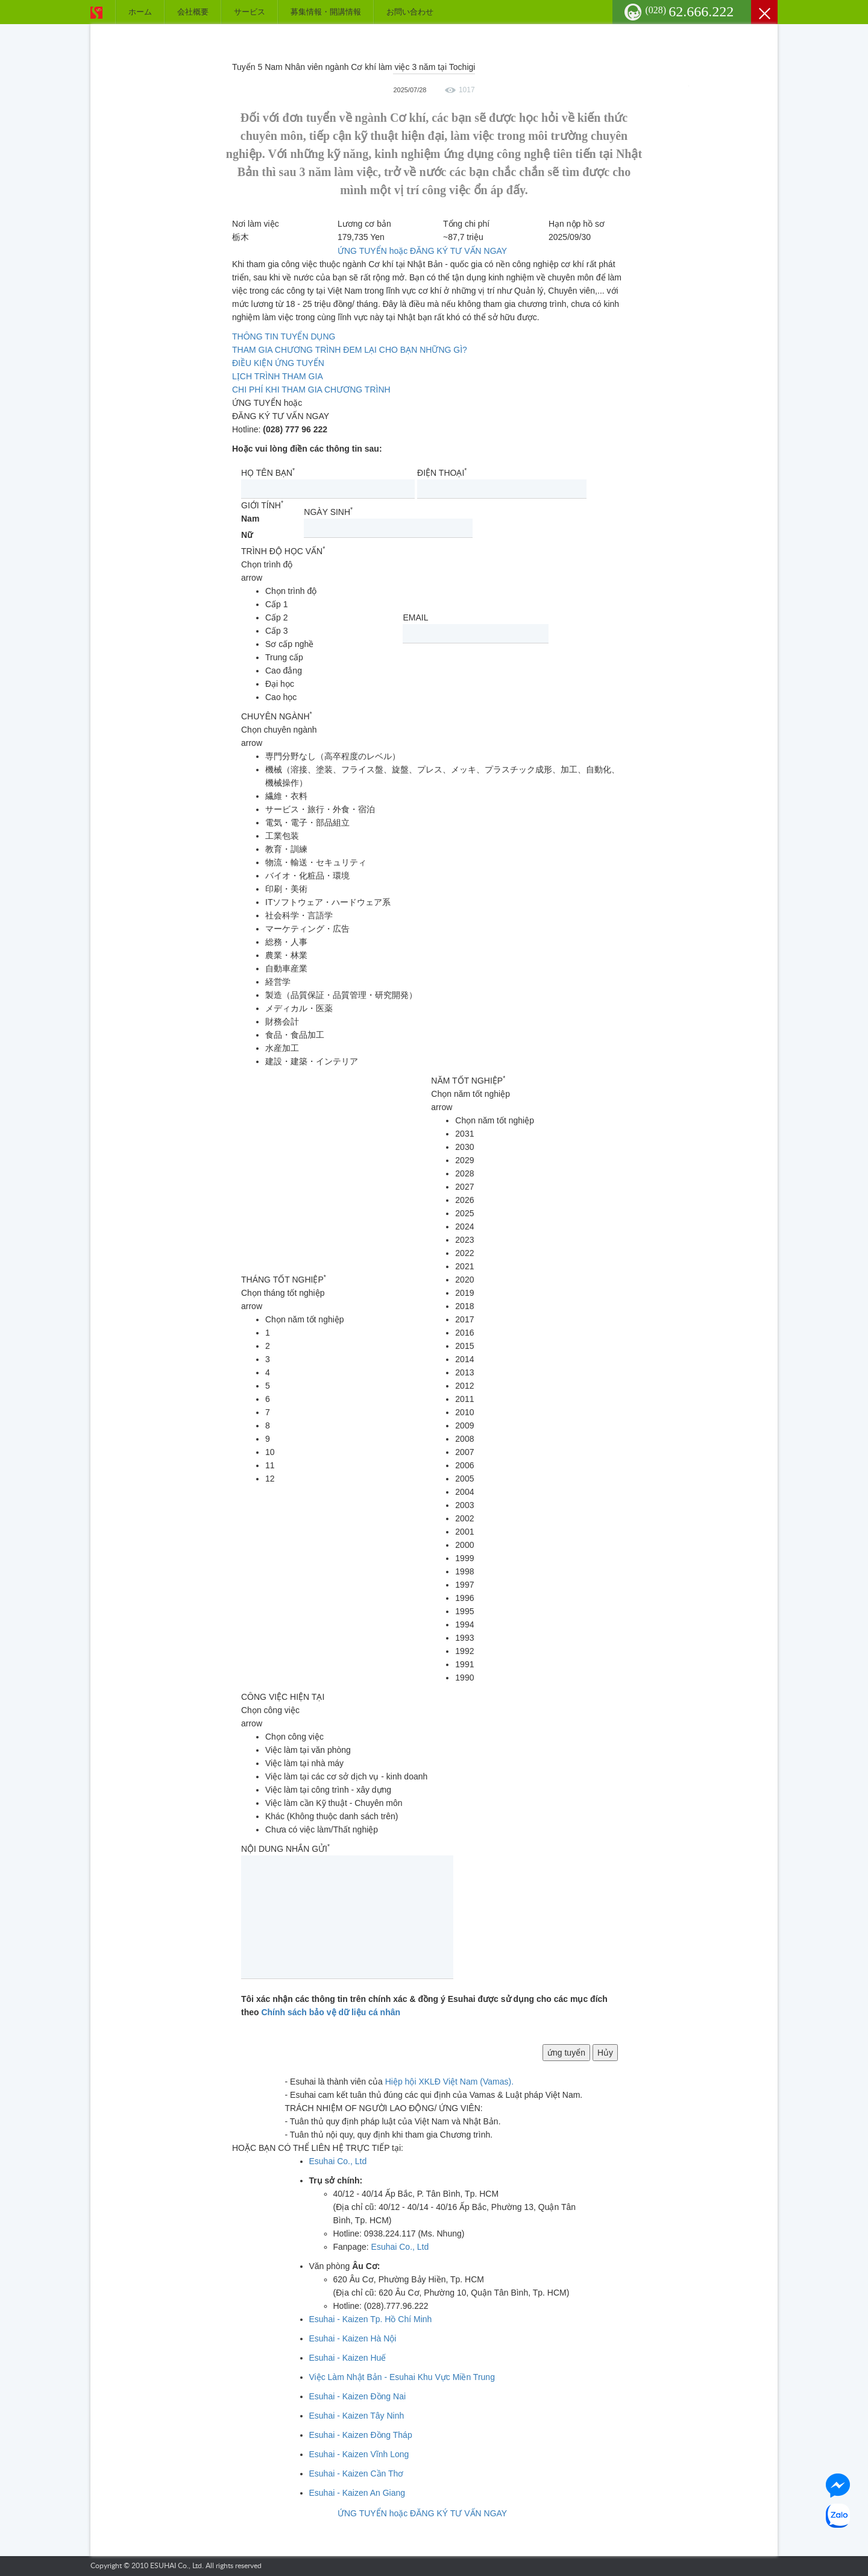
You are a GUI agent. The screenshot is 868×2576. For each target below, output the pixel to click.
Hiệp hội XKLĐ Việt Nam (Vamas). (449, 2081)
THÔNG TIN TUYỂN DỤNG (284, 336)
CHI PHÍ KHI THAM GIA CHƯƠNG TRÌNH (311, 389)
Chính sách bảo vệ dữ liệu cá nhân (330, 2012)
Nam (250, 518)
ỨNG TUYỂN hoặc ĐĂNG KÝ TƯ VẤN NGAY (422, 251)
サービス (249, 11)
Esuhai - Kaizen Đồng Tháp (360, 2435)
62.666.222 (690, 11)
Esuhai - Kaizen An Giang (357, 2493)
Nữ (247, 535)
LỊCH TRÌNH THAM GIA (277, 376)
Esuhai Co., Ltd (338, 2161)
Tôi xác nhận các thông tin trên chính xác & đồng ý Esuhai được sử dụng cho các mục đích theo (424, 2005)
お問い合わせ (409, 11)
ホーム (140, 11)
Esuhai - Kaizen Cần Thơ (356, 2473)
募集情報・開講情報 (326, 11)
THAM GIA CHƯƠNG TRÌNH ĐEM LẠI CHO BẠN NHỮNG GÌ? (349, 350)
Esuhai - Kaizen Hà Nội (353, 2338)
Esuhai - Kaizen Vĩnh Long (359, 2454)
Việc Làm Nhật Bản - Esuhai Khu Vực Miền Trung (402, 2377)
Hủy (605, 2052)
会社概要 (193, 11)
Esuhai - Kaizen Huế (347, 2358)
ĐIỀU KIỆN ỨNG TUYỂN (278, 363)
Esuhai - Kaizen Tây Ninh (356, 2415)
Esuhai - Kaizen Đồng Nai (357, 2396)
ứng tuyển (566, 2052)
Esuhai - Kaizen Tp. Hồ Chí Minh (370, 2319)
